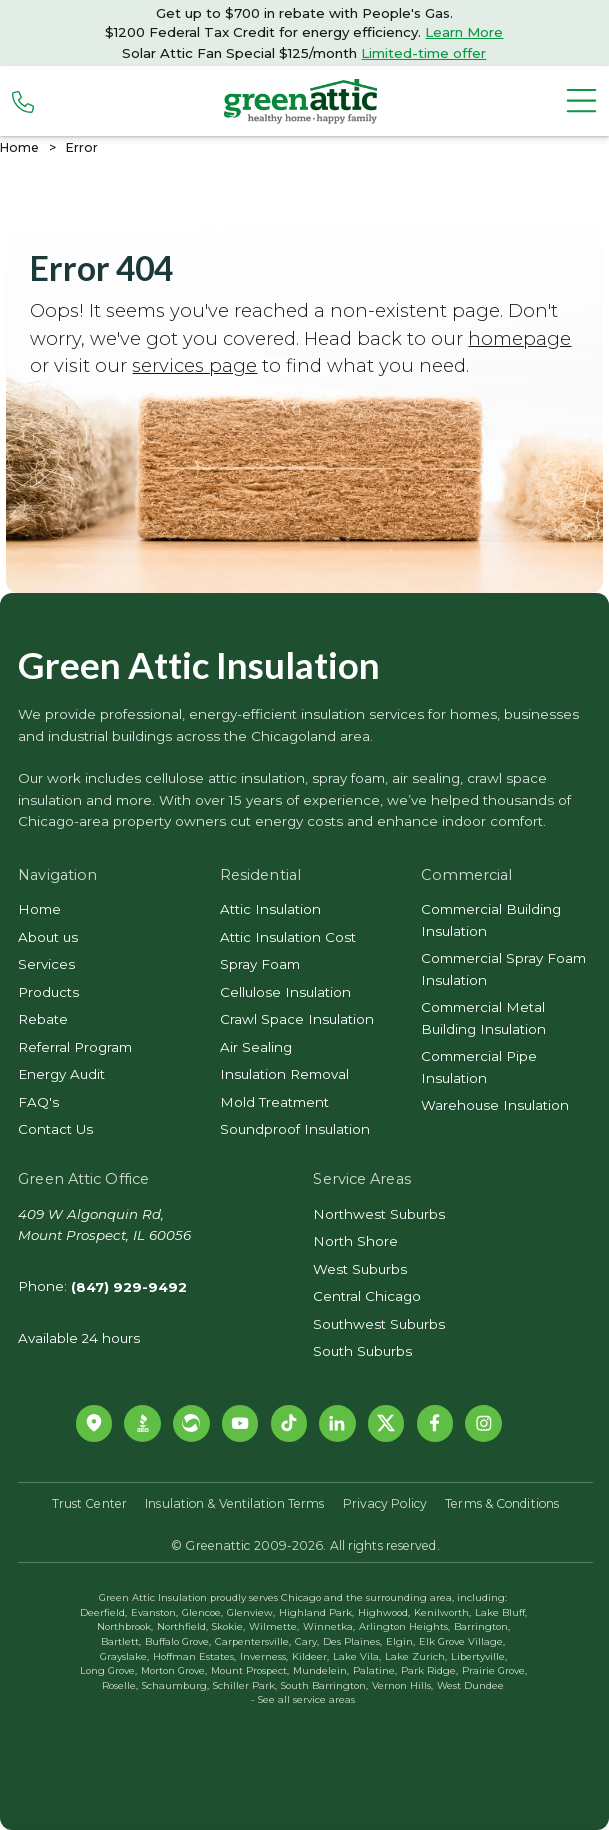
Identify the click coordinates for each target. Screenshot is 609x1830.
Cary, (307, 1641)
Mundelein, (321, 1670)
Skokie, (228, 1626)
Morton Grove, (174, 1670)
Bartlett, (121, 1641)
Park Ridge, (429, 1670)
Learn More (464, 32)
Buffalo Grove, (178, 1641)
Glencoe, (202, 1612)
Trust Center (89, 1503)
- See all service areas (303, 1699)
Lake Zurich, (416, 1656)
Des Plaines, (352, 1641)
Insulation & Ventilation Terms (234, 1503)
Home (19, 147)
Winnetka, (329, 1626)
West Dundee (470, 1685)
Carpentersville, (253, 1641)
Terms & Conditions (502, 1503)
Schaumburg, (175, 1685)
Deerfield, (103, 1612)
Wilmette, (274, 1626)
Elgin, (400, 1641)
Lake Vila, (357, 1656)
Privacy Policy (385, 1503)
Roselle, (120, 1685)
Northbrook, (125, 1626)
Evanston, (154, 1612)
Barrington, (482, 1626)
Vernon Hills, (402, 1685)
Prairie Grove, (494, 1670)
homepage (519, 338)
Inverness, (264, 1656)
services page (194, 365)
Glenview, (251, 1612)
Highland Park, (316, 1612)
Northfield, (182, 1626)
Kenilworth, (442, 1612)
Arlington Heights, (404, 1626)
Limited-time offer (423, 53)
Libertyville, (479, 1656)
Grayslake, (124, 1656)
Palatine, (375, 1670)
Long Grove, (108, 1670)
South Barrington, (324, 1685)
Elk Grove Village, (462, 1641)
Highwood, (384, 1612)
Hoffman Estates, (194, 1656)
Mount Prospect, (250, 1670)
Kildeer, (310, 1656)
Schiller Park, (245, 1685)
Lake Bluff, (501, 1612)
